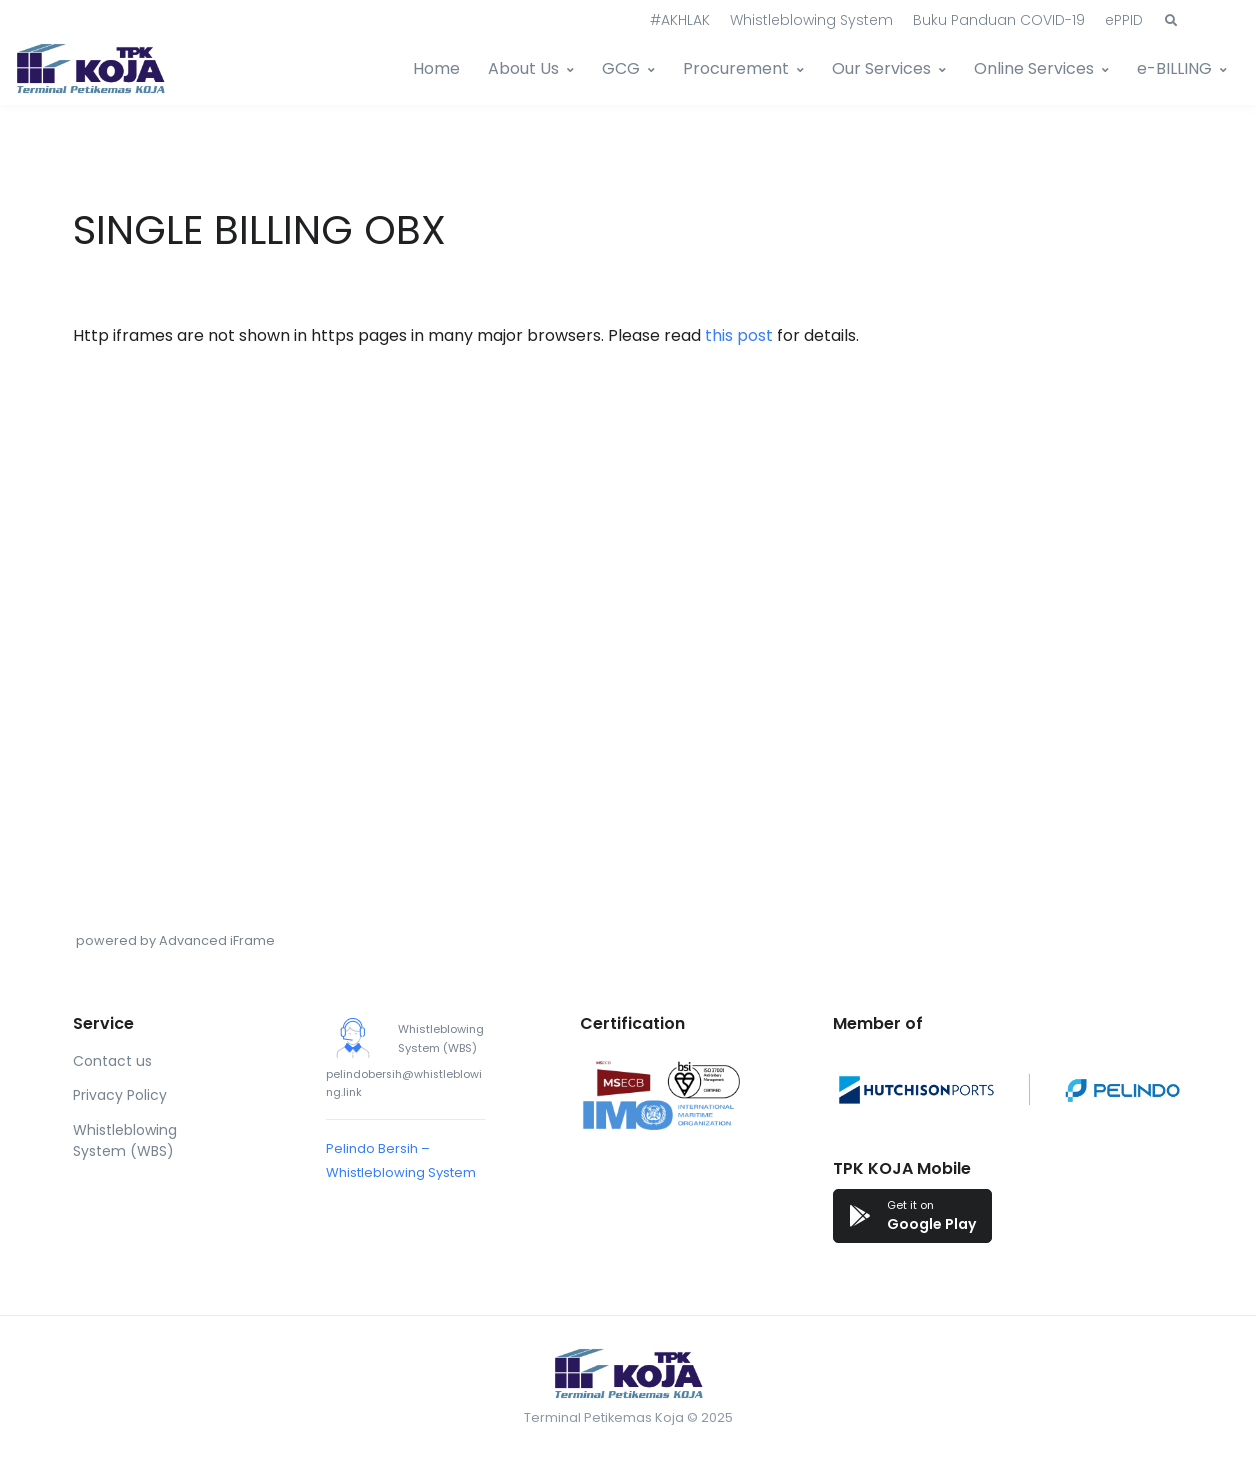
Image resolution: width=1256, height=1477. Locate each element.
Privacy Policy (120, 1095)
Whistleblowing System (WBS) (125, 1140)
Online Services (1034, 68)
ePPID (1124, 20)
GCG (621, 68)
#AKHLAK (680, 20)
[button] (1171, 21)
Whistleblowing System (811, 20)
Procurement (736, 68)
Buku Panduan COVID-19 (999, 20)
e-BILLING (1174, 68)
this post (739, 335)
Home (436, 68)
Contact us (112, 1061)
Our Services (881, 68)
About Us (523, 68)
